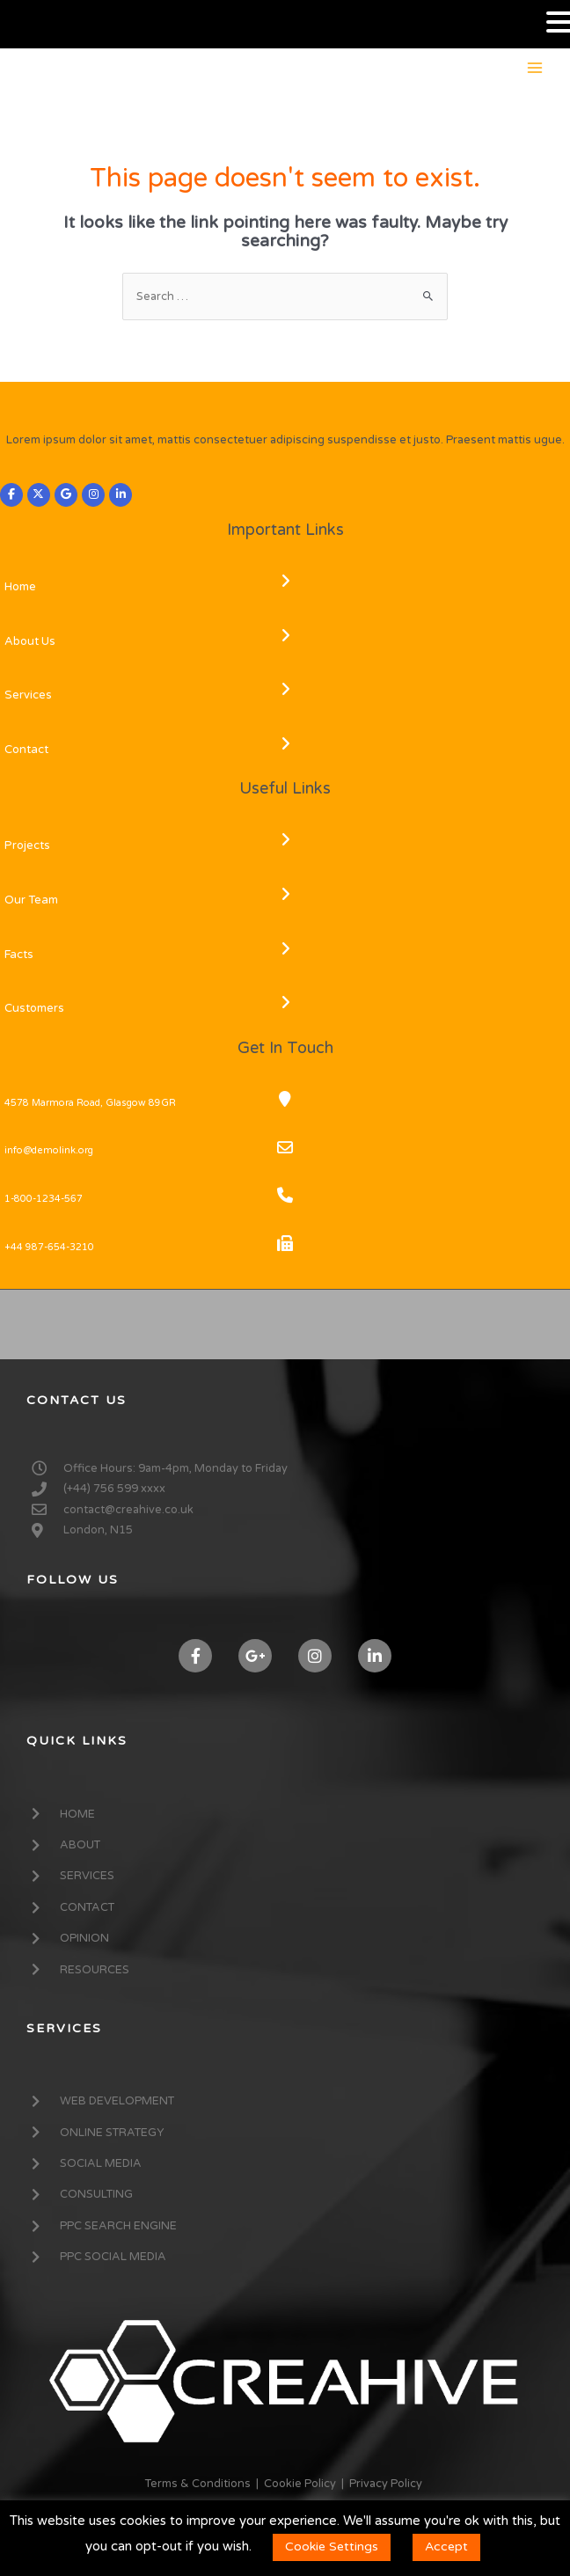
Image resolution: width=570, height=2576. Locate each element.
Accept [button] (446, 2546)
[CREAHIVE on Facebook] (11, 495)
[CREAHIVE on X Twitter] (38, 495)
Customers (34, 1008)
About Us (29, 641)
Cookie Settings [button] (331, 2546)
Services (28, 695)
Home (20, 587)
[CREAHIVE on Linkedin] (120, 495)
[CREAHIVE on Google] (66, 495)
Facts (18, 955)
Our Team (31, 900)
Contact (26, 750)
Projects (27, 845)
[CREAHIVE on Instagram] (93, 495)
